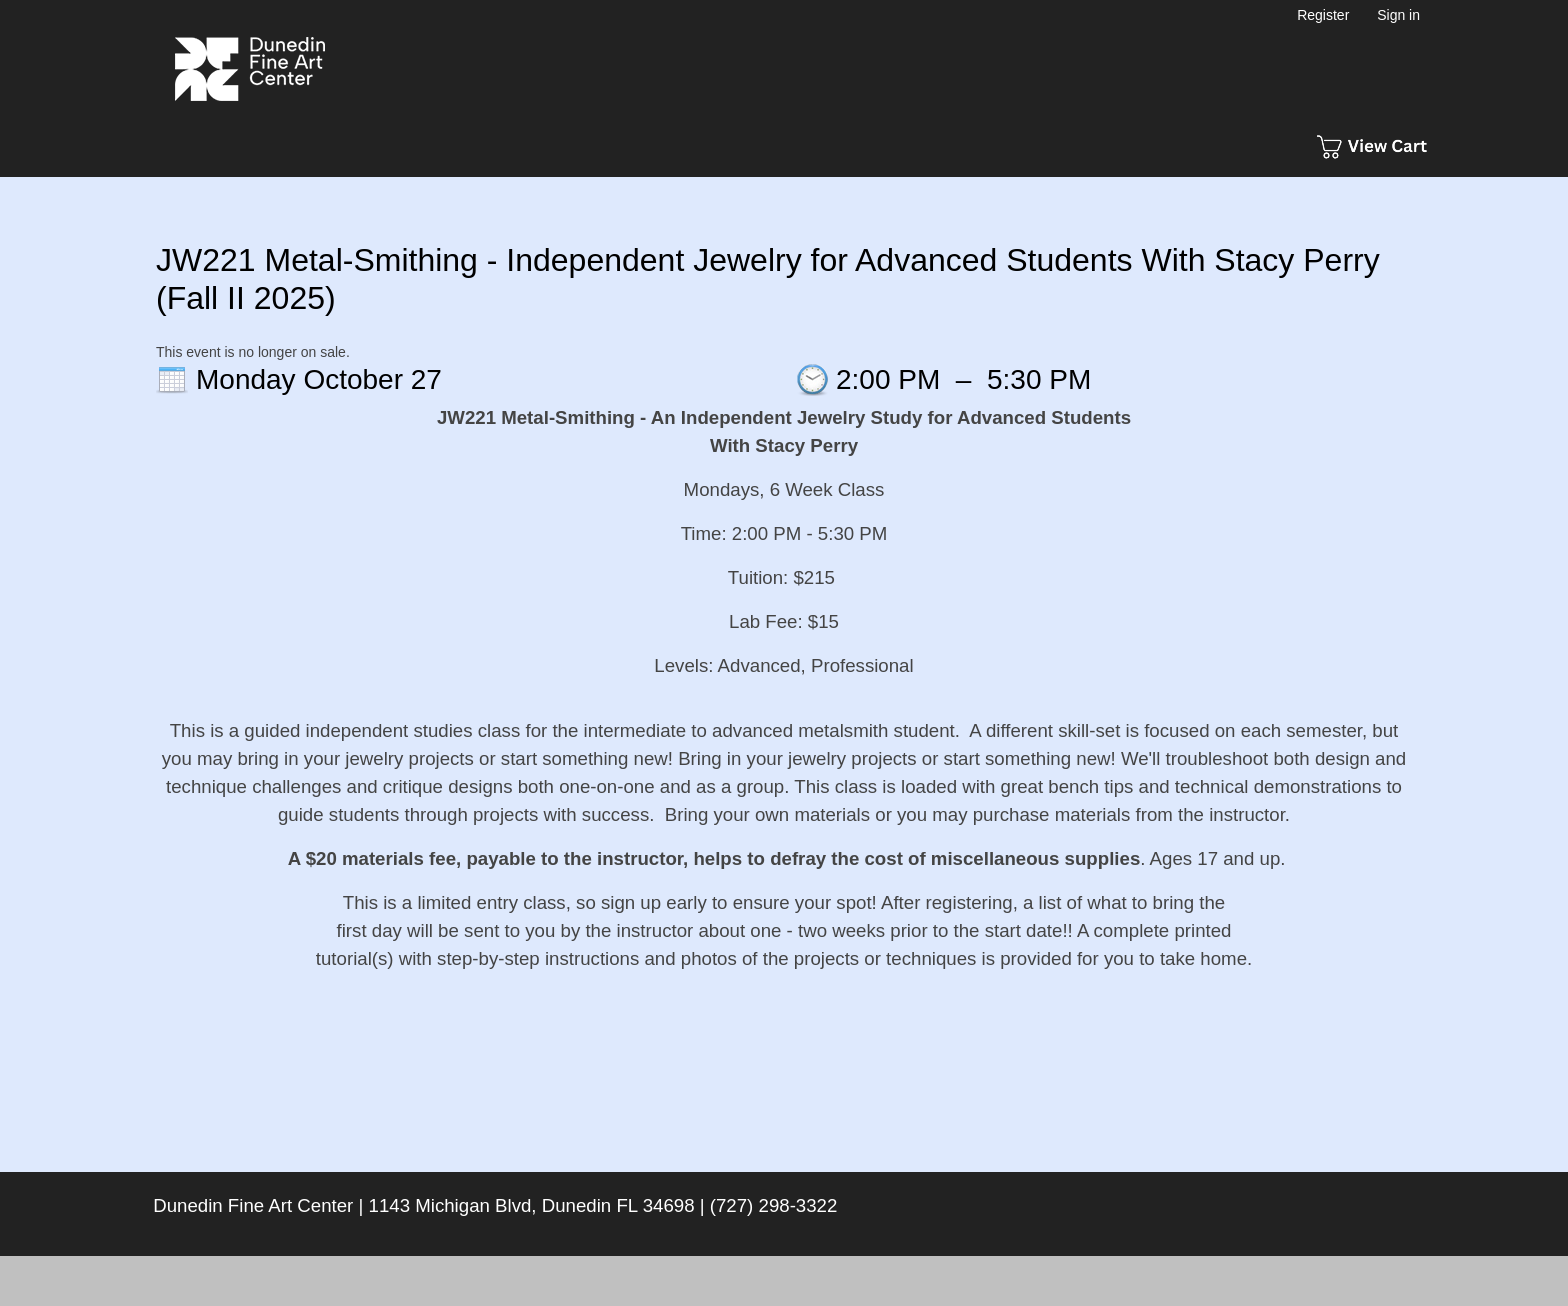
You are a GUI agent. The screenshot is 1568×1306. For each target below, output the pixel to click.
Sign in (1398, 15)
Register (1323, 15)
